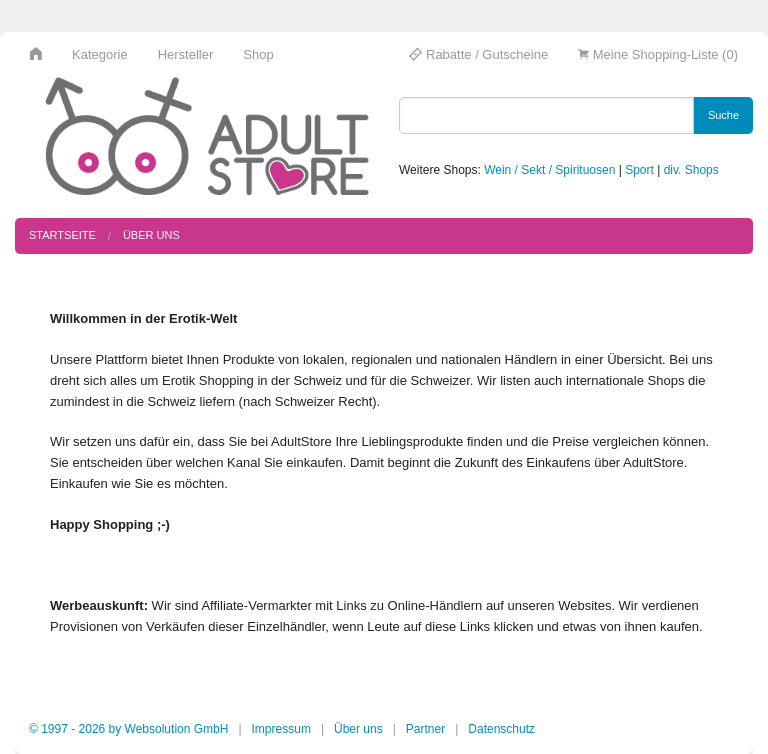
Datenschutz (501, 729)
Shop (258, 54)
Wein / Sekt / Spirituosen (549, 170)
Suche (723, 115)
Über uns (151, 235)
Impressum (281, 729)
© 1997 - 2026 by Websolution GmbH (128, 729)
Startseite (62, 235)
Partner (425, 729)
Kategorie (100, 54)
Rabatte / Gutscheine (478, 54)
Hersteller (186, 54)
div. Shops (691, 170)
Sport (639, 170)
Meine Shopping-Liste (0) (658, 54)
